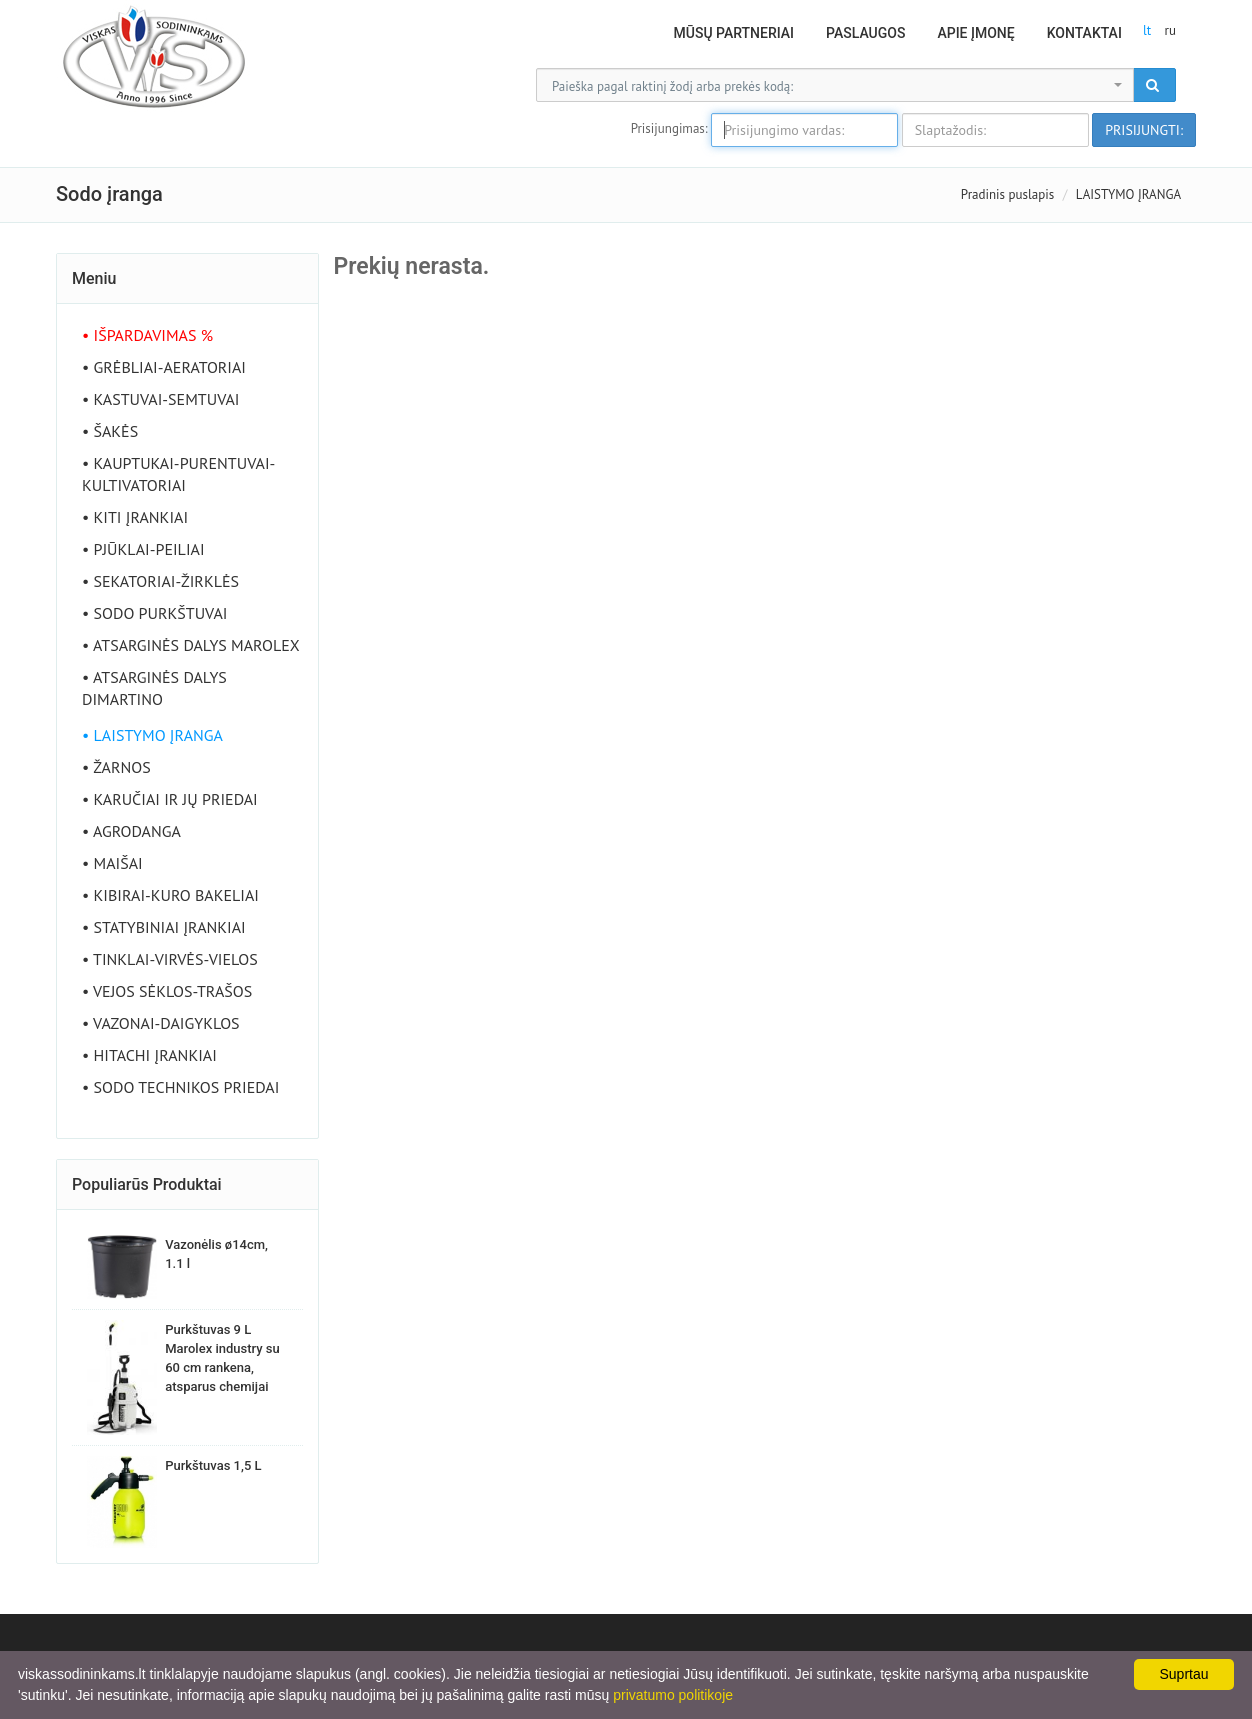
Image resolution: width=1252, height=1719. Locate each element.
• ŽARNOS (116, 767)
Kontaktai (1084, 33)
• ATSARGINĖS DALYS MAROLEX (191, 645)
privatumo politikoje (673, 1695)
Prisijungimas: (669, 128)
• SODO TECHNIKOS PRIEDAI (180, 1087)
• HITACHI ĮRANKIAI (149, 1055)
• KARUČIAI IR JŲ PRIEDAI (170, 799)
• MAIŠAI (112, 863)
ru (1170, 30)
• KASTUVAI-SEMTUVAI (161, 399)
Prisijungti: (1144, 130)
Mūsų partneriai (734, 33)
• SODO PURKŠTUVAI (154, 613)
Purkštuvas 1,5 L (213, 1465)
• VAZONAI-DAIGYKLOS (161, 1023)
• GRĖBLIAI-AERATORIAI (164, 367)
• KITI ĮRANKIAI (135, 517)
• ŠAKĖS (110, 431)
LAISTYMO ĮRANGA (1128, 194)
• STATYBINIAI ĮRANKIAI (164, 927)
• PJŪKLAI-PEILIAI (143, 549)
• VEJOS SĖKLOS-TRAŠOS (167, 991)
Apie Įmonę (975, 33)
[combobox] (835, 85)
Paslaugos (865, 33)
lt (1147, 30)
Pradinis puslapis (1007, 194)
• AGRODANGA (131, 831)
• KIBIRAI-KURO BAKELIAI (170, 895)
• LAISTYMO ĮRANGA (152, 735)
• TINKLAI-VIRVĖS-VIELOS (170, 959)
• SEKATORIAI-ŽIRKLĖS (160, 581)
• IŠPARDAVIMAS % (147, 335)
